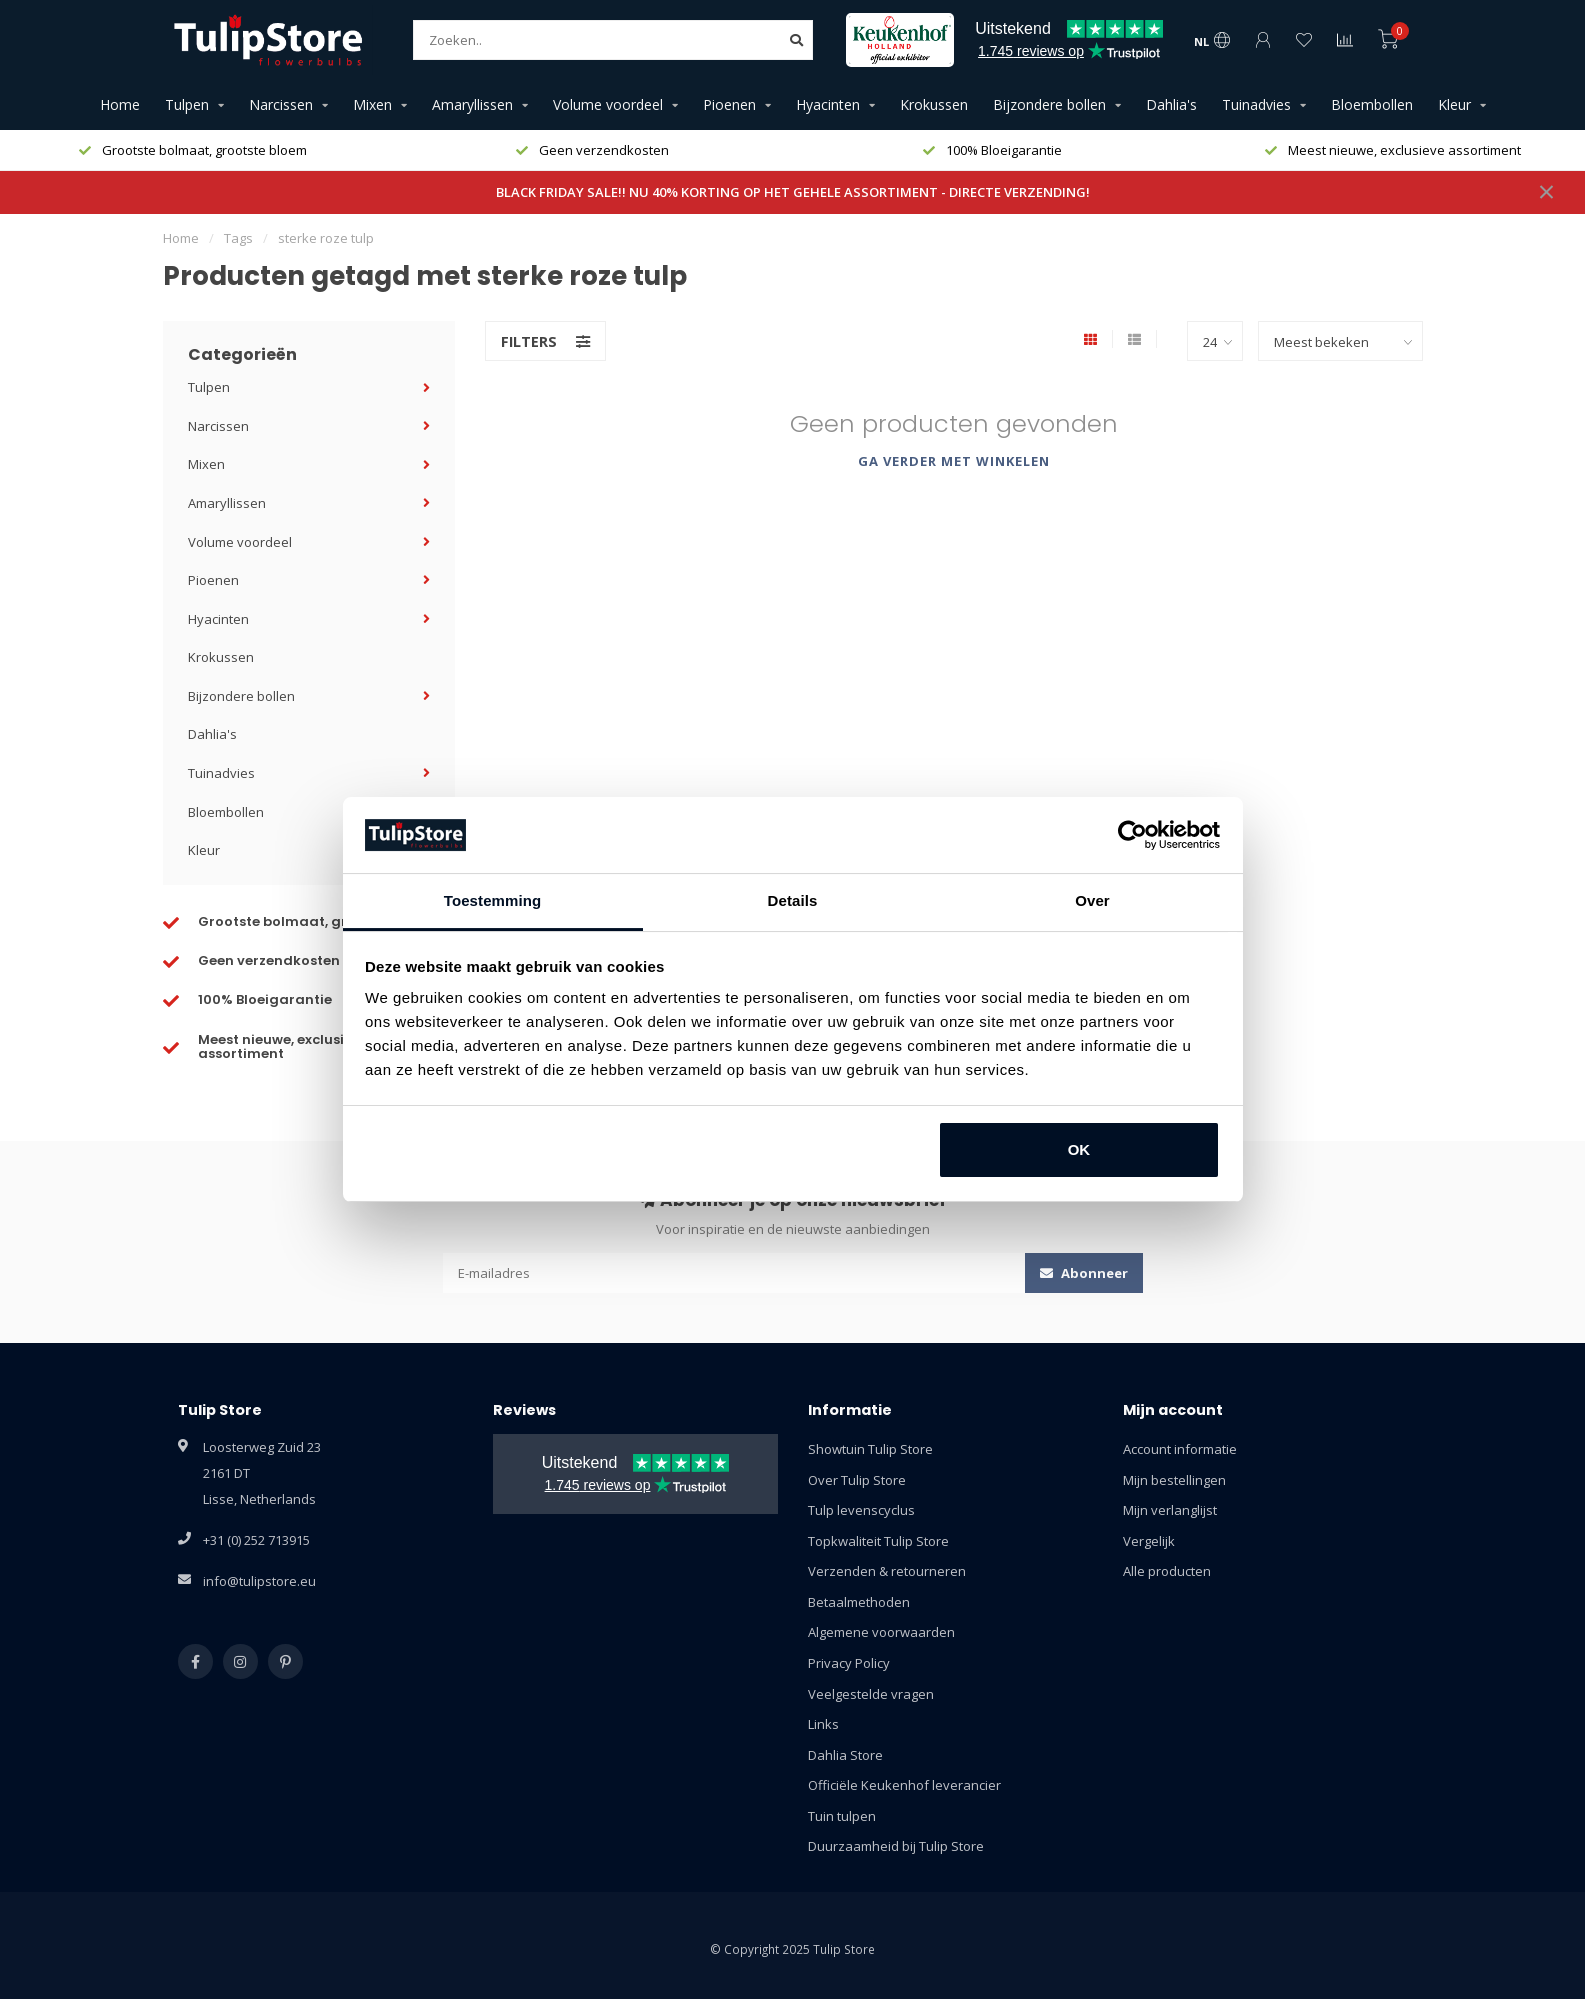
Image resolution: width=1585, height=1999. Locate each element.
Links (823, 1724)
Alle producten (1167, 1571)
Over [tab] (1092, 900)
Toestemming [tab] (493, 900)
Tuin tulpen (842, 1816)
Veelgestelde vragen (871, 1694)
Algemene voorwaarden (881, 1632)
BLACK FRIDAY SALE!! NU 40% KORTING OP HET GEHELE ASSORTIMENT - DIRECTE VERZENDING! (793, 192)
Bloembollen (1372, 104)
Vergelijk (1149, 1541)
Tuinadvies (1256, 104)
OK (1079, 1149)
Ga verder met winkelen (954, 461)
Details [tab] (793, 900)
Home (120, 104)
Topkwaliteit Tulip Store (878, 1541)
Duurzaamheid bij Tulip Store (896, 1846)
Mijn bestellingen (1174, 1480)
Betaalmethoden (859, 1602)
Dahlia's (1171, 104)
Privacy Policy (849, 1663)
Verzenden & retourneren (887, 1571)
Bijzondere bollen (1049, 104)
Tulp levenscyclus (861, 1510)
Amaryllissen (472, 104)
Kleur (1454, 104)
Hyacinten (828, 104)
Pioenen (729, 104)
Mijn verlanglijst (1170, 1510)
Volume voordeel (608, 104)
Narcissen (281, 104)
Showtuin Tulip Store (870, 1449)
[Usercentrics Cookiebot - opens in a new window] (1132, 835)
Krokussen (934, 104)
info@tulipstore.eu (259, 1581)
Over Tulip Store (857, 1480)
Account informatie (1180, 1449)
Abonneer (1084, 1273)
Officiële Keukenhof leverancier (904, 1785)
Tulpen (187, 104)
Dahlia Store (845, 1755)
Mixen (372, 104)
